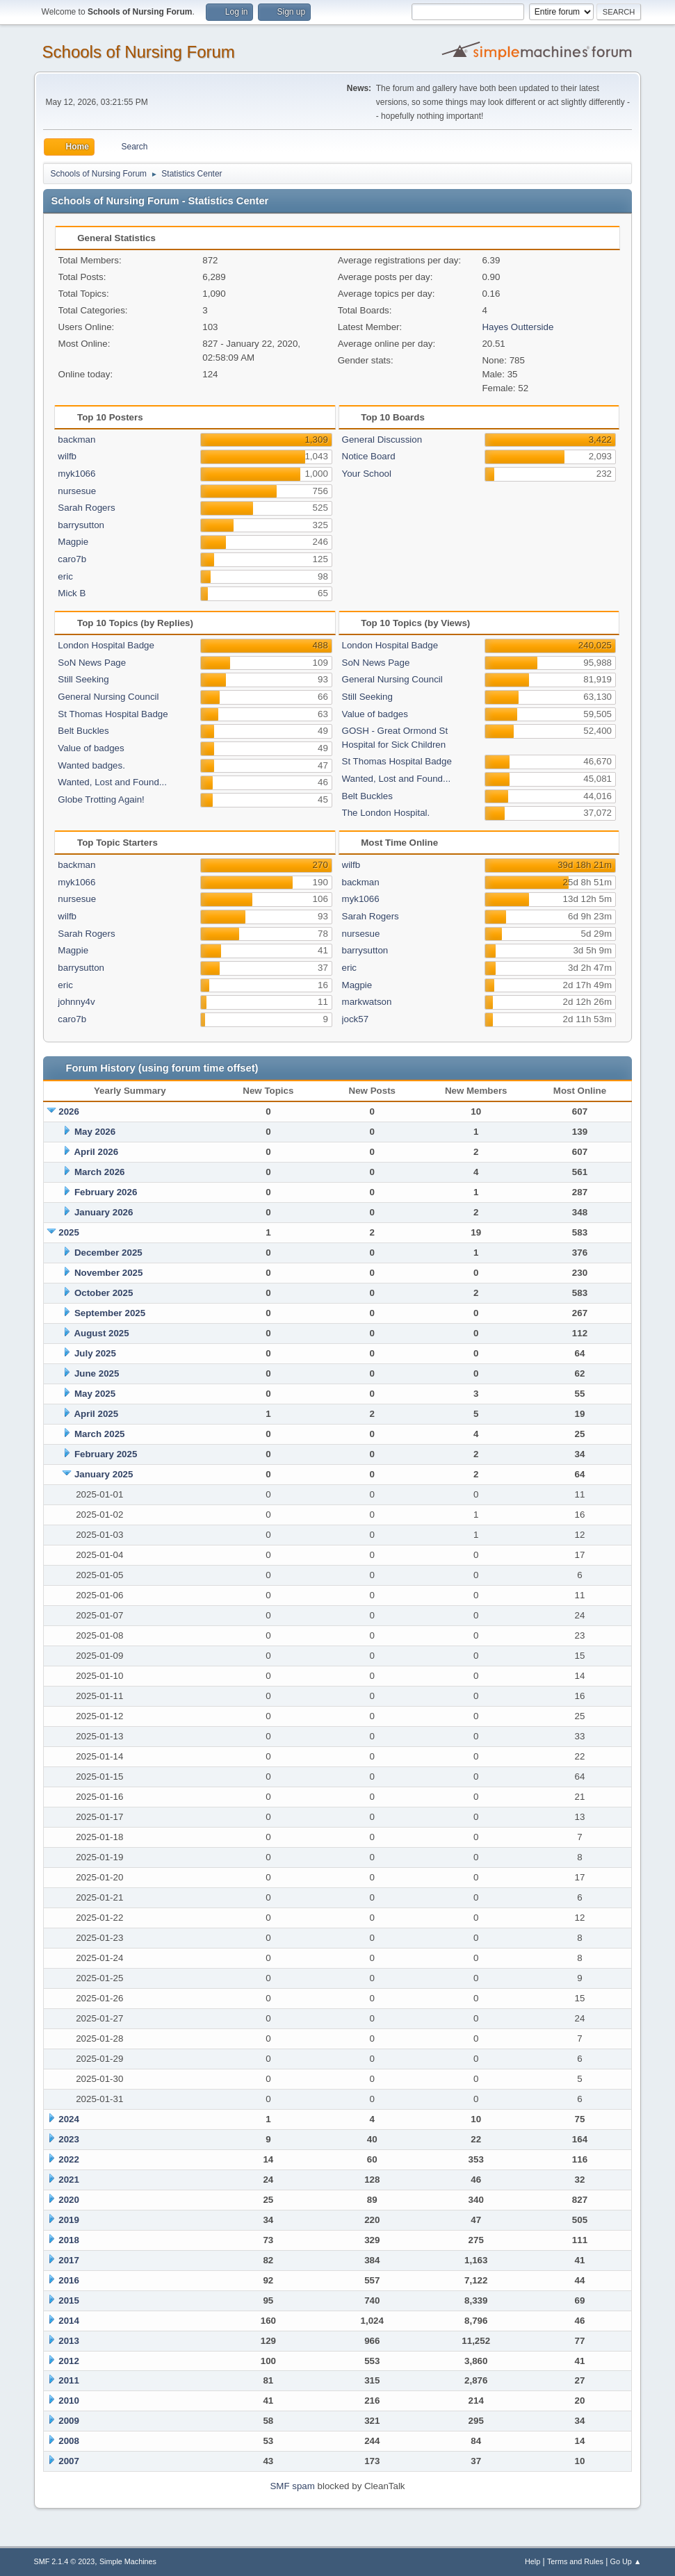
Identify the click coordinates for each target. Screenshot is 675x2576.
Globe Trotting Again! (101, 799)
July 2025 (95, 1353)
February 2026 (105, 1192)
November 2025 (108, 1273)
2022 (68, 2159)
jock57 (355, 1019)
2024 (68, 2119)
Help (532, 2561)
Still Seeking (83, 679)
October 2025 (103, 1293)
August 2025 (101, 1333)
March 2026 (99, 1172)
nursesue (77, 491)
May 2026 (94, 1131)
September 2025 (109, 1313)
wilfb (67, 456)
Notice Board (369, 456)
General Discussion (382, 439)
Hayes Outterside (517, 327)
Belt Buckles (83, 730)
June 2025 (96, 1373)
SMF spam (292, 2486)
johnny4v (76, 1001)
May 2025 (94, 1393)
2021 (68, 2179)
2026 (68, 1111)
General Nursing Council (108, 696)
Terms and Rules (575, 2561)
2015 (68, 2300)
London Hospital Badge (106, 645)
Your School (366, 473)
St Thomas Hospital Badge (113, 714)
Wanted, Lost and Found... (112, 782)
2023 (68, 2139)
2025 (68, 1232)
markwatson (367, 1001)
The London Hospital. (386, 812)
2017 (68, 2260)
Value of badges (91, 748)
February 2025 (105, 1454)
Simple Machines (127, 2561)
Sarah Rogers (86, 507)
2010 (68, 2400)
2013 (68, 2341)
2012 (68, 2361)
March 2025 (99, 1434)
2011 (68, 2380)
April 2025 (96, 1414)
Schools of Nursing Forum (138, 51)
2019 (68, 2220)
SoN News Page (92, 662)
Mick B (72, 593)
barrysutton (81, 525)
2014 (68, 2320)
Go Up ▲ (626, 2561)
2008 (68, 2441)
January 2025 (103, 1474)
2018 (68, 2240)
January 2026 (103, 1212)
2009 (68, 2420)
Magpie (73, 541)
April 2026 (96, 1152)
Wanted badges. (91, 765)
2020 (68, 2199)
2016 (68, 2280)
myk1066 (76, 473)
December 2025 (108, 1252)
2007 (68, 2461)
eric (65, 576)
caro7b (72, 559)
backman (76, 439)
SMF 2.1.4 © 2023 (64, 2561)
